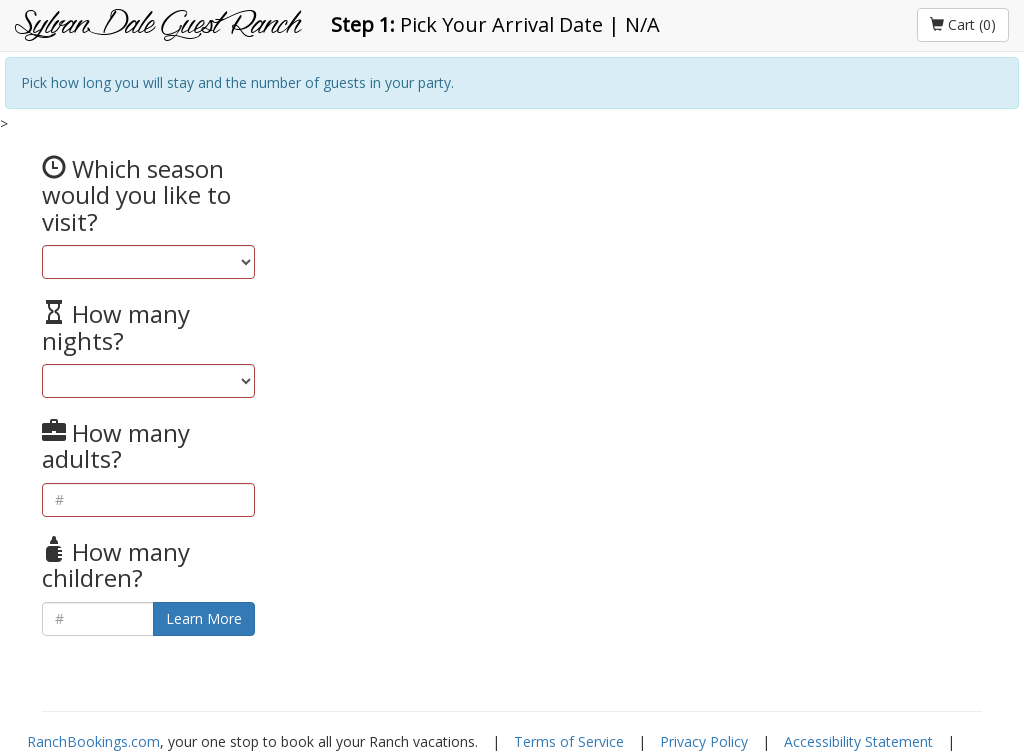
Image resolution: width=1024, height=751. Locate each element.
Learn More (204, 618)
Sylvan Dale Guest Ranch (158, 25)
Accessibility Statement (858, 741)
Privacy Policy (704, 741)
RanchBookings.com (93, 741)
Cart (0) (963, 24)
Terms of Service (569, 741)
